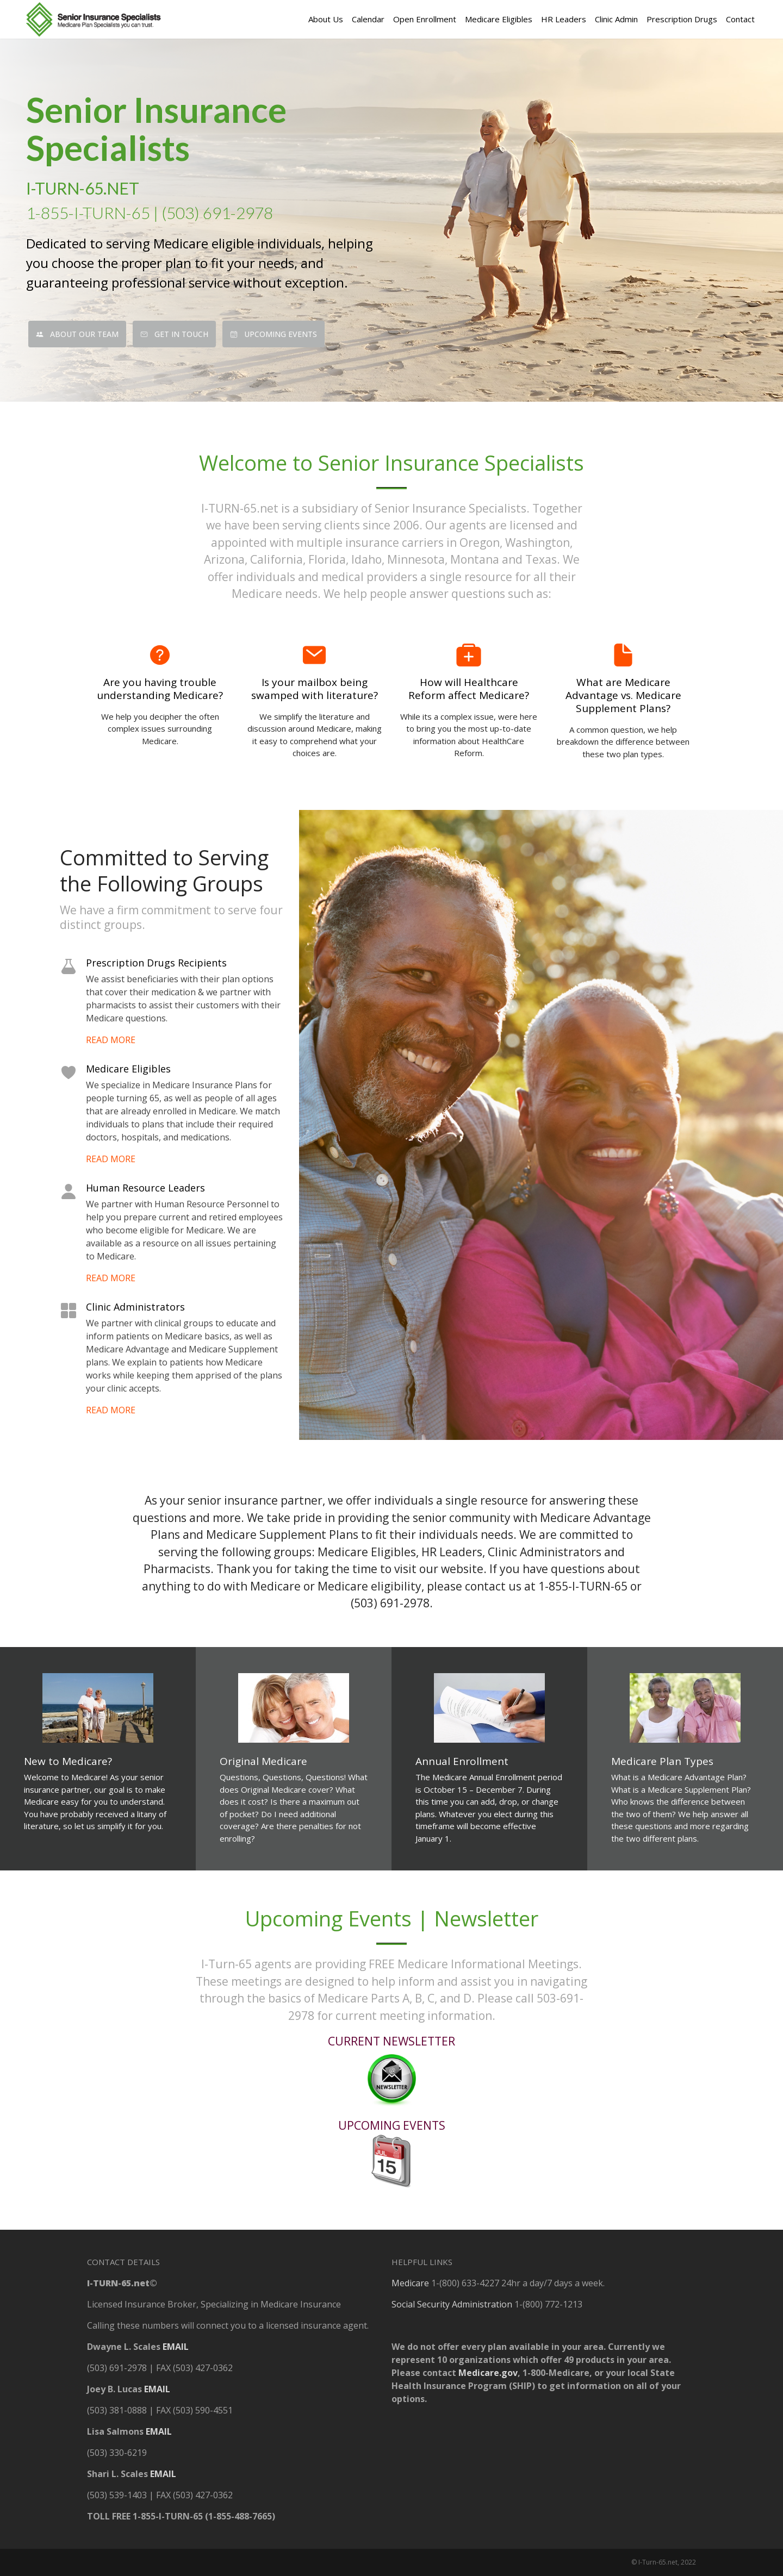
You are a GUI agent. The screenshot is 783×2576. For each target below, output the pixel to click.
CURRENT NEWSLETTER (391, 2041)
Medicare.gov (488, 2373)
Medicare (410, 2283)
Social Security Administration (451, 2304)
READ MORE (110, 1040)
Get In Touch (174, 334)
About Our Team (77, 334)
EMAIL (176, 2347)
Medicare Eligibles (498, 19)
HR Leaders (563, 19)
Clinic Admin (616, 19)
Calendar (368, 19)
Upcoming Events (273, 334)
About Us (325, 19)
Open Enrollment (424, 19)
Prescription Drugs (682, 19)
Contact (740, 19)
